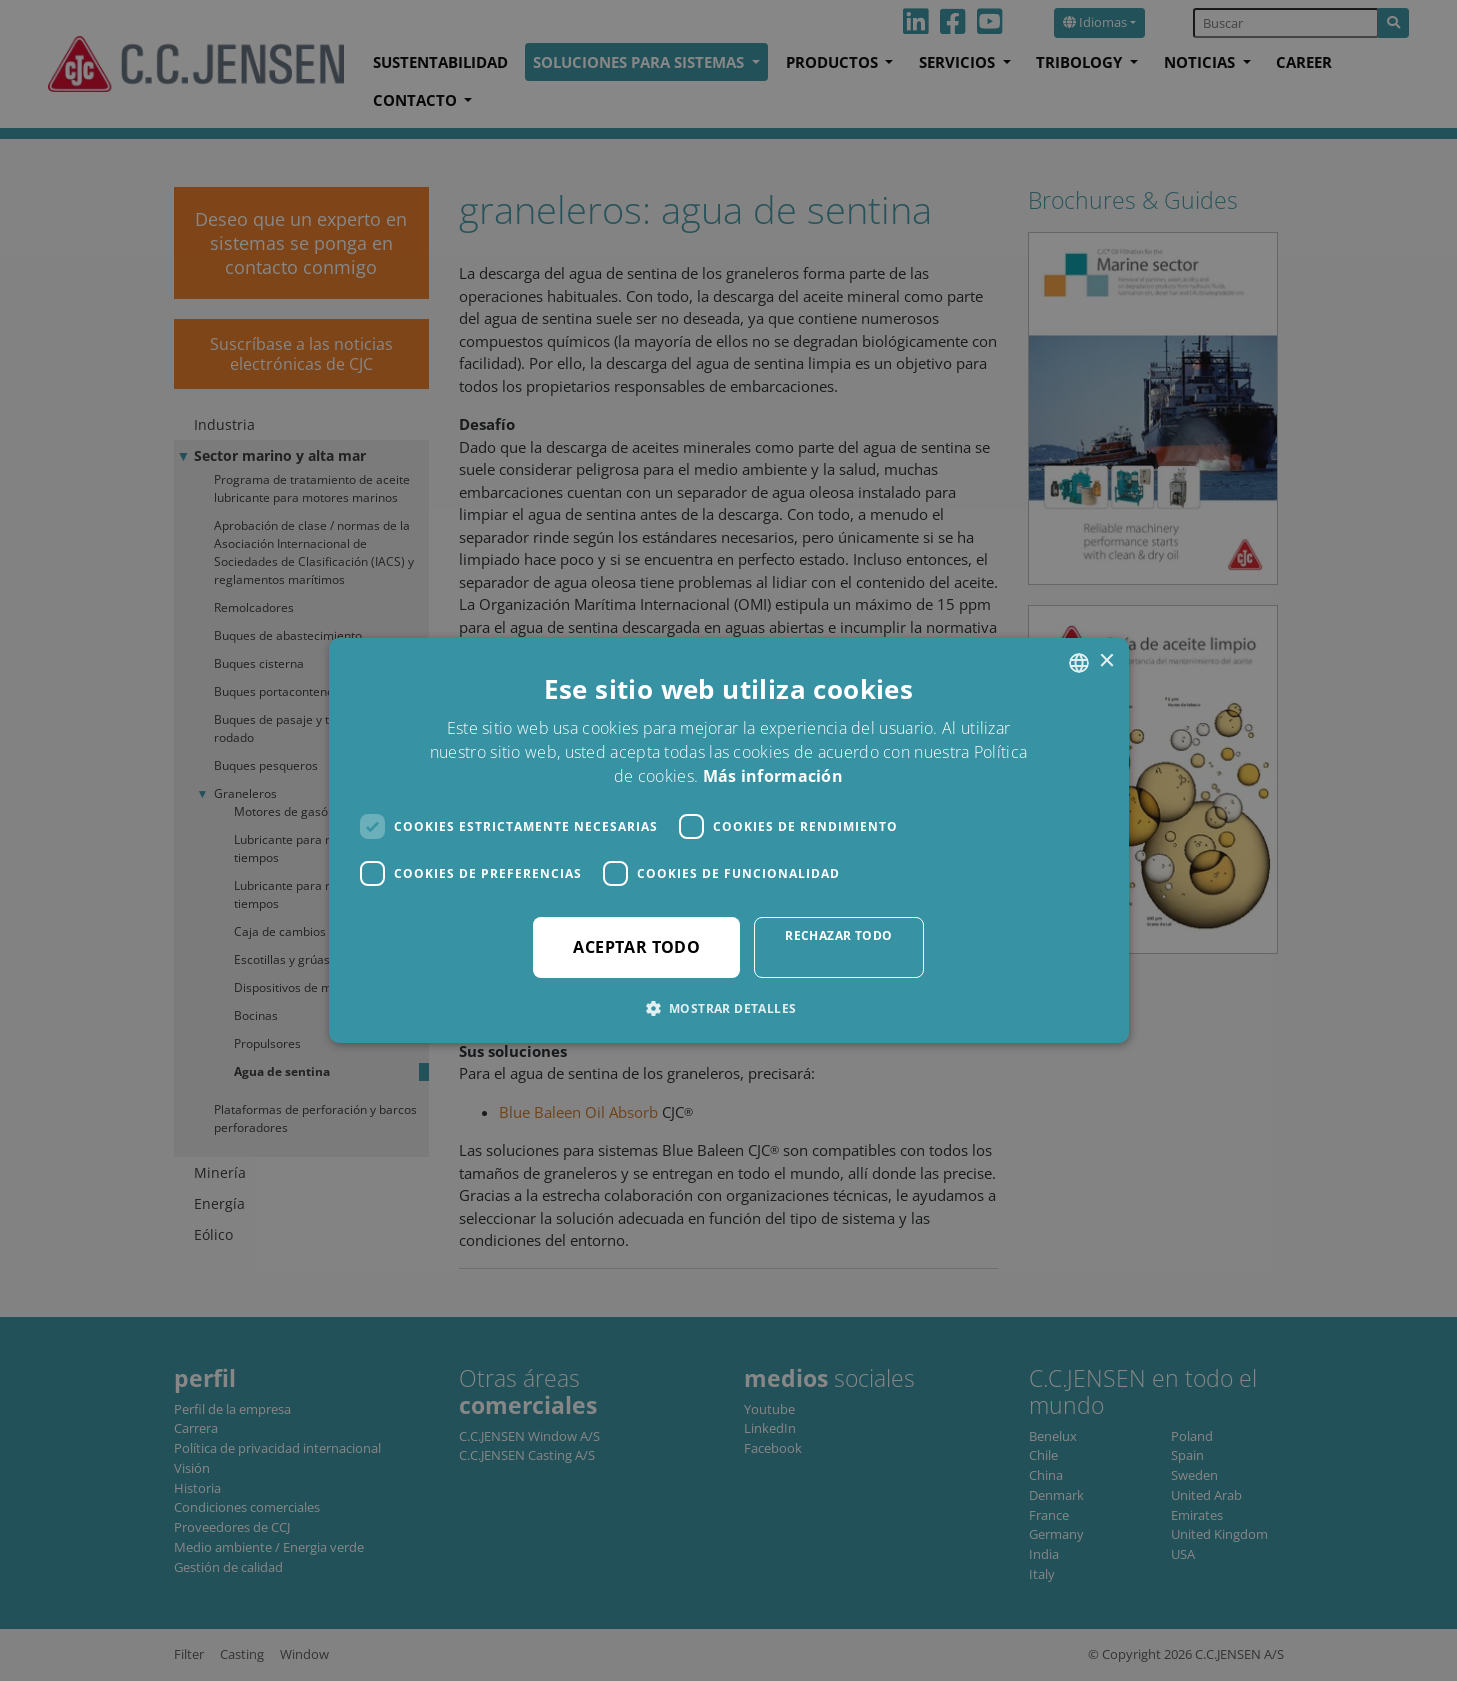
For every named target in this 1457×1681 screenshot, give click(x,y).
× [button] (1106, 661)
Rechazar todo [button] (838, 935)
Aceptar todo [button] (636, 947)
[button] (729, 1008)
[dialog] (728, 840)
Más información (773, 776)
